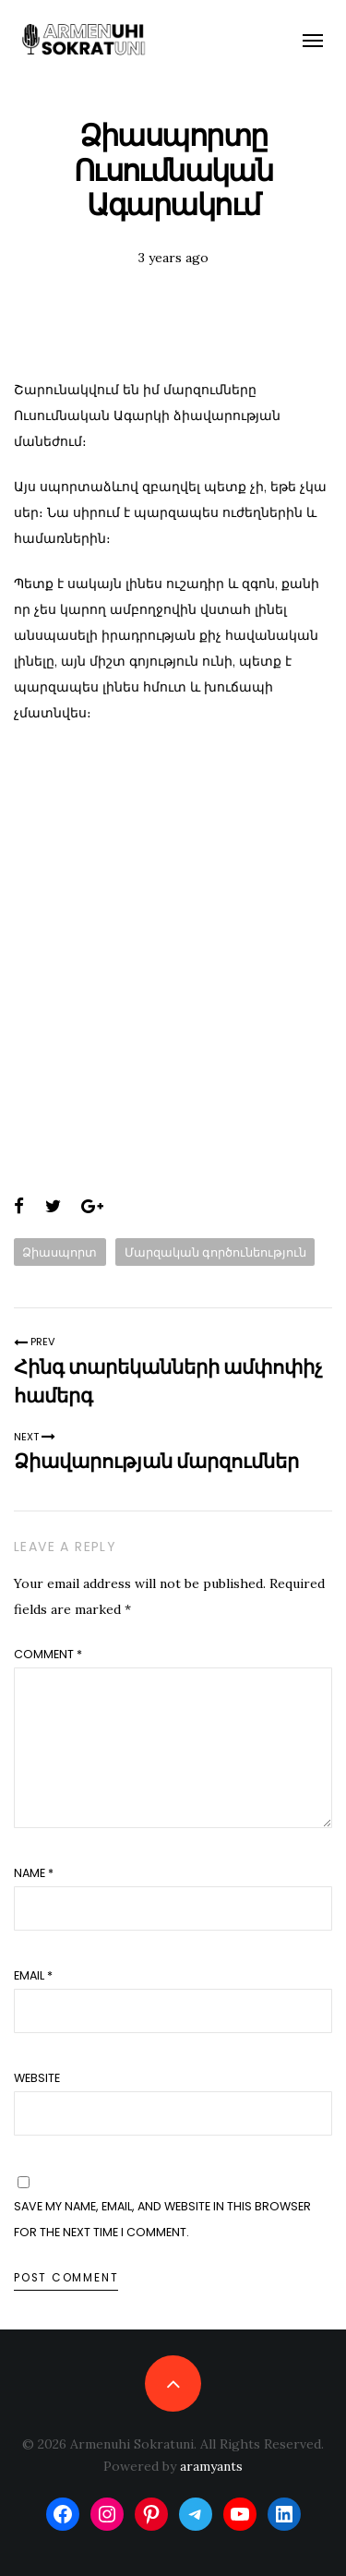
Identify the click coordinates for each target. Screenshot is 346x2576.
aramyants (211, 2466)
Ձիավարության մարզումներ (156, 1461)
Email (33, 1975)
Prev (34, 1341)
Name (34, 1873)
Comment (48, 1654)
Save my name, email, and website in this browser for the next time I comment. (162, 2219)
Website (37, 2078)
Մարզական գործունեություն (215, 1252)
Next (34, 1436)
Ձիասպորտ (59, 1252)
